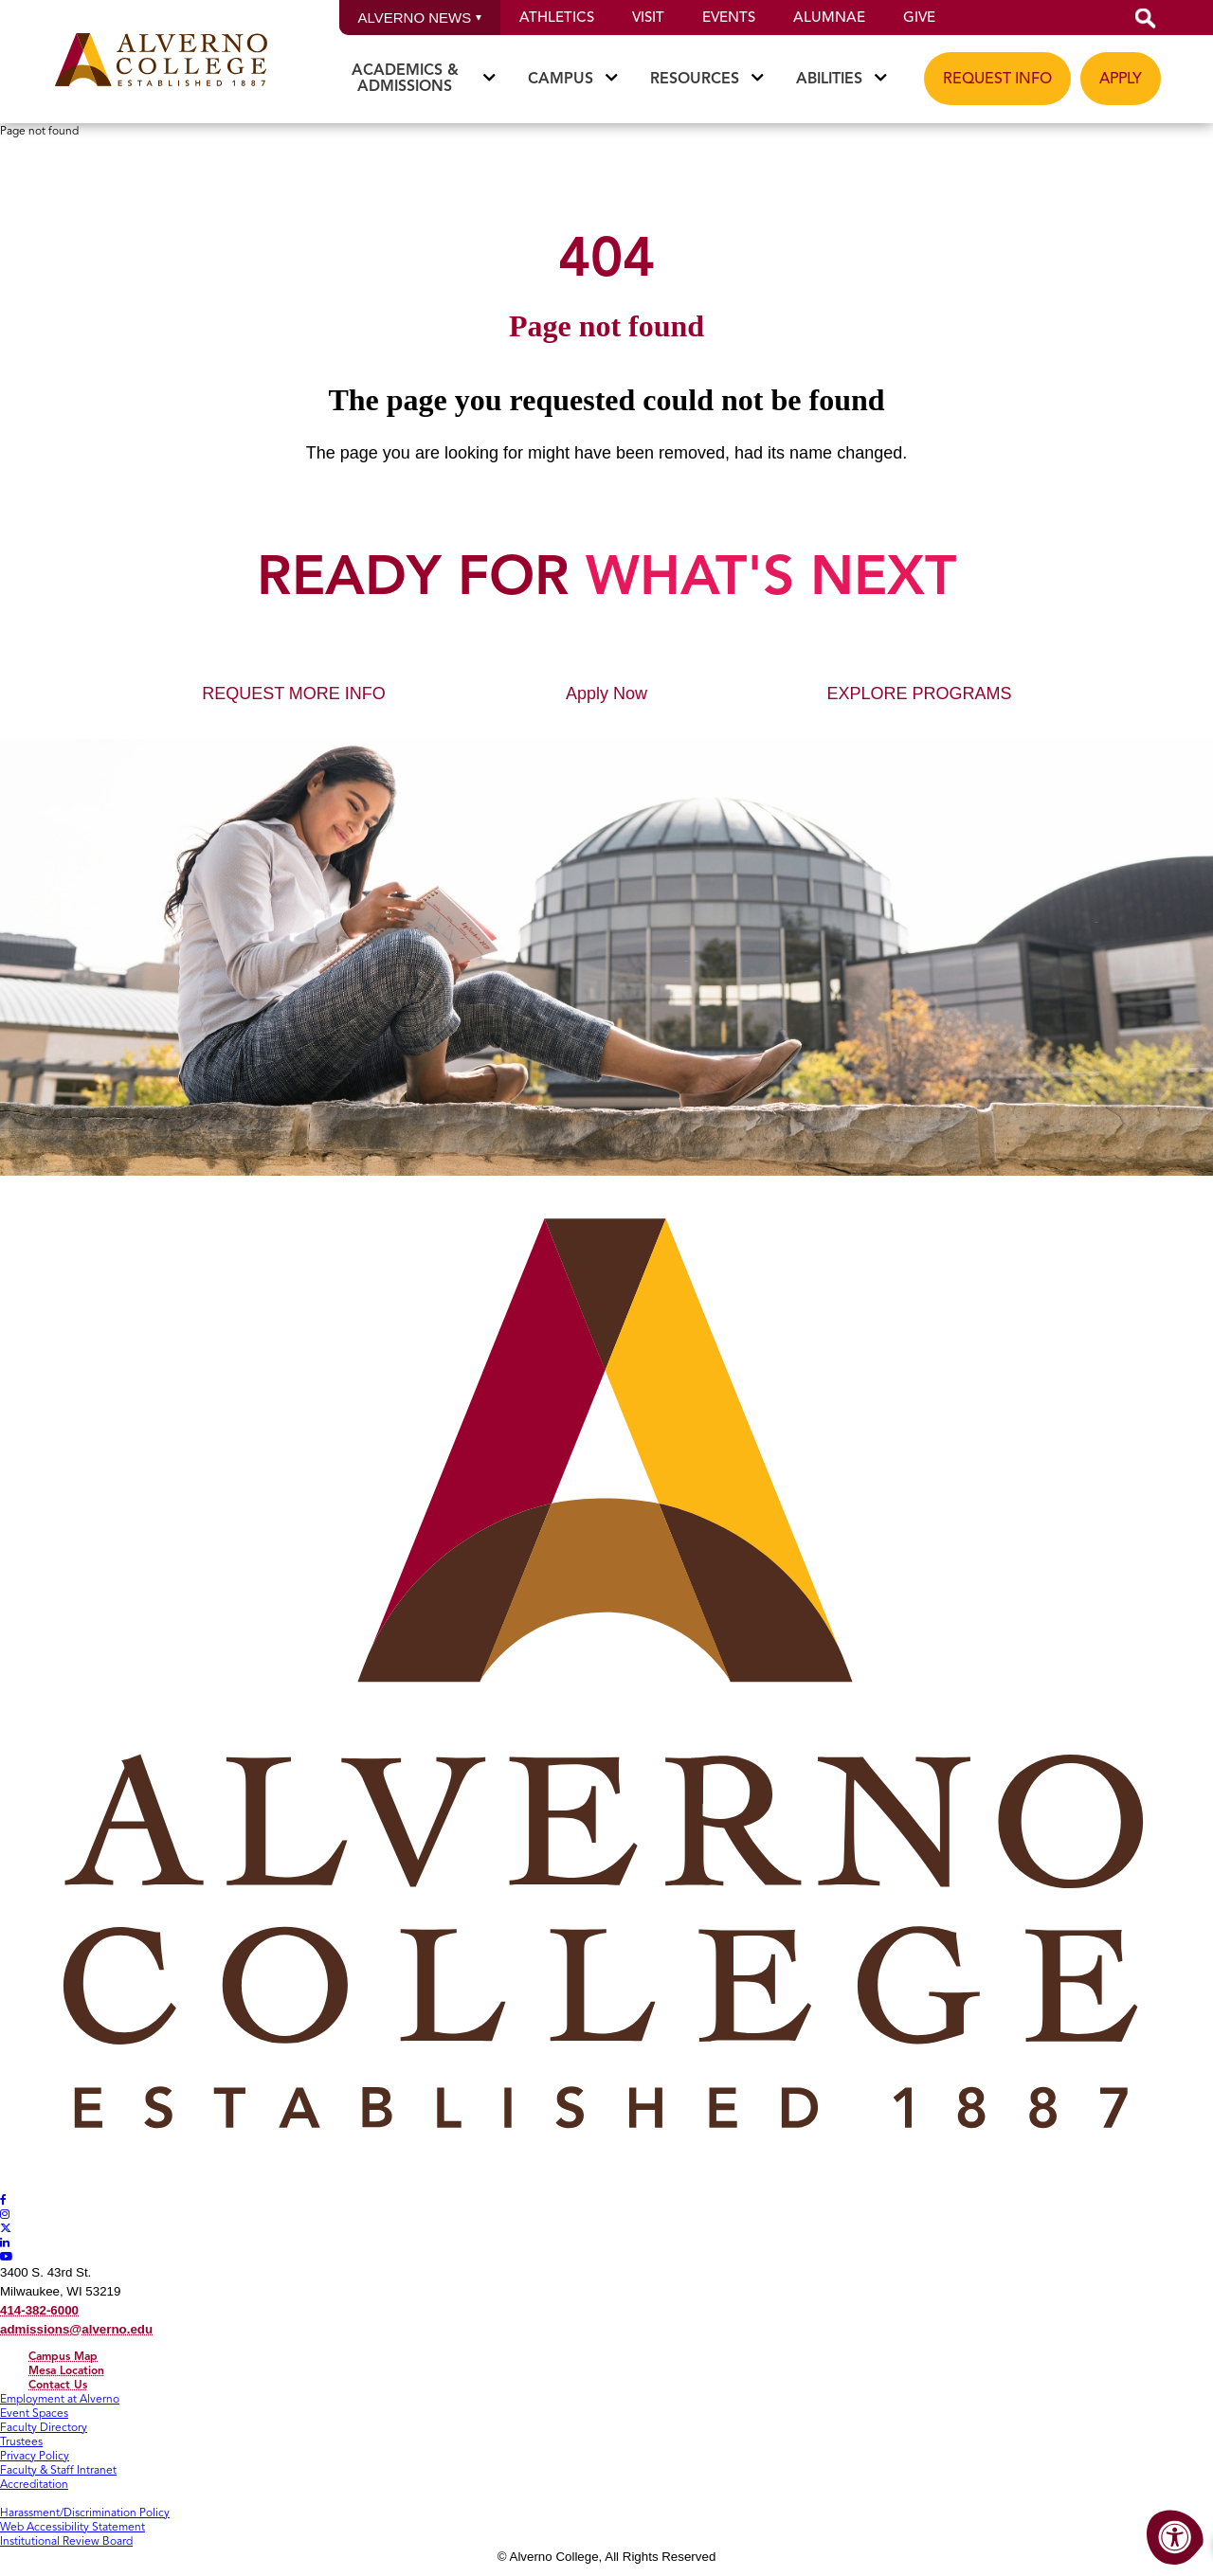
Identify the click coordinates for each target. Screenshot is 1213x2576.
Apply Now (606, 693)
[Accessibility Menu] (1175, 2538)
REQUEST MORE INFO (294, 693)
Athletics (556, 17)
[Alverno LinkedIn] (4, 2242)
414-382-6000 (39, 2310)
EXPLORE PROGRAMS (918, 693)
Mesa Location (66, 2370)
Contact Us (57, 2384)
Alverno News (420, 17)
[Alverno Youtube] (6, 2256)
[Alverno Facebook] (3, 2199)
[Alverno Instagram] (4, 2214)
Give (919, 17)
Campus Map (63, 2356)
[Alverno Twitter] (5, 2228)
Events (728, 17)
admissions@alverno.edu (76, 2329)
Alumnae (829, 17)
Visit (648, 17)
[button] (1146, 17)
